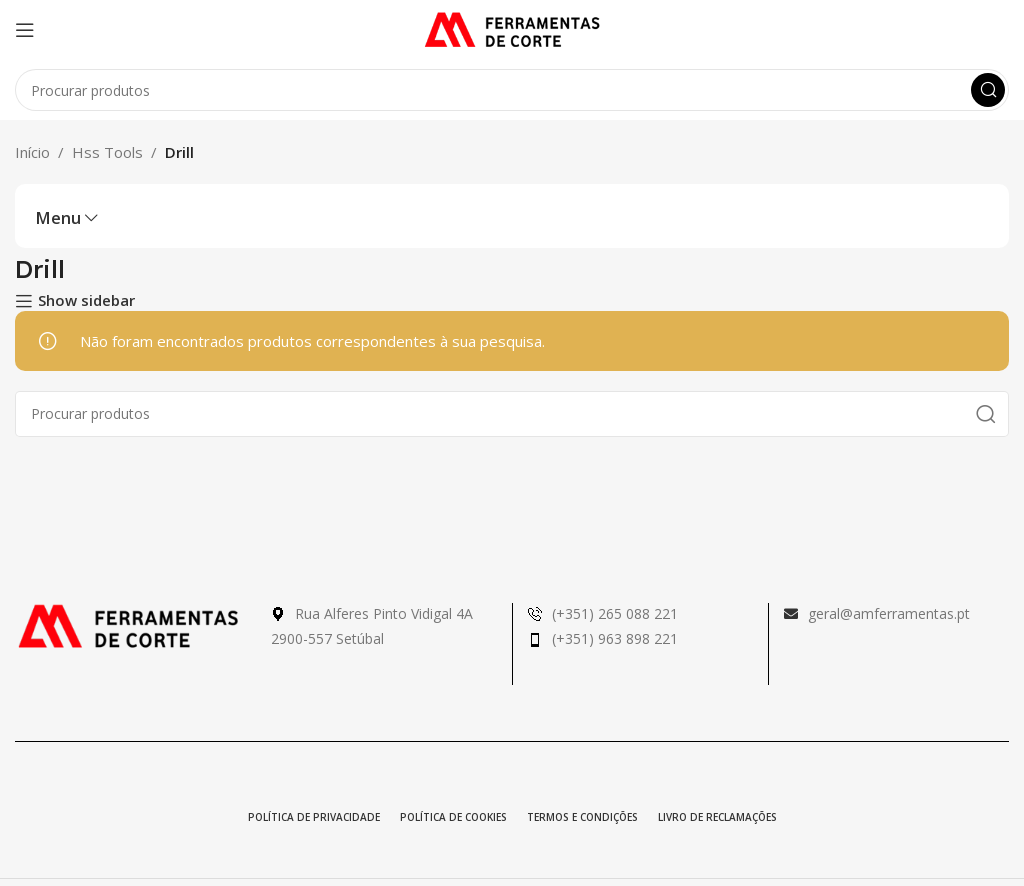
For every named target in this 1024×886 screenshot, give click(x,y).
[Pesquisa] (512, 90)
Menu (58, 218)
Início (32, 152)
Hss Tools (107, 152)
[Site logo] (512, 28)
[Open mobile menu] (25, 30)
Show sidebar (86, 301)
